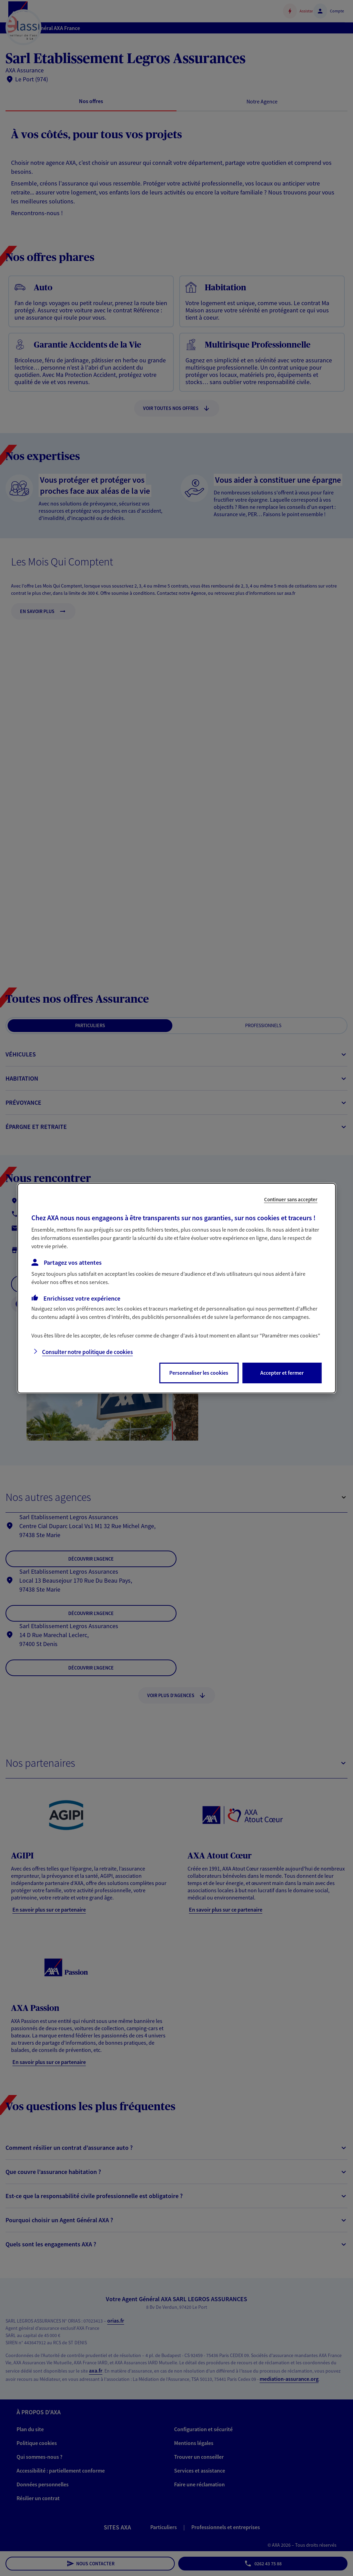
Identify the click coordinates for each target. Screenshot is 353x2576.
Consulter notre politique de (87, 1352)
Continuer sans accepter (290, 1199)
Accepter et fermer (282, 1372)
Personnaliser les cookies (198, 1372)
